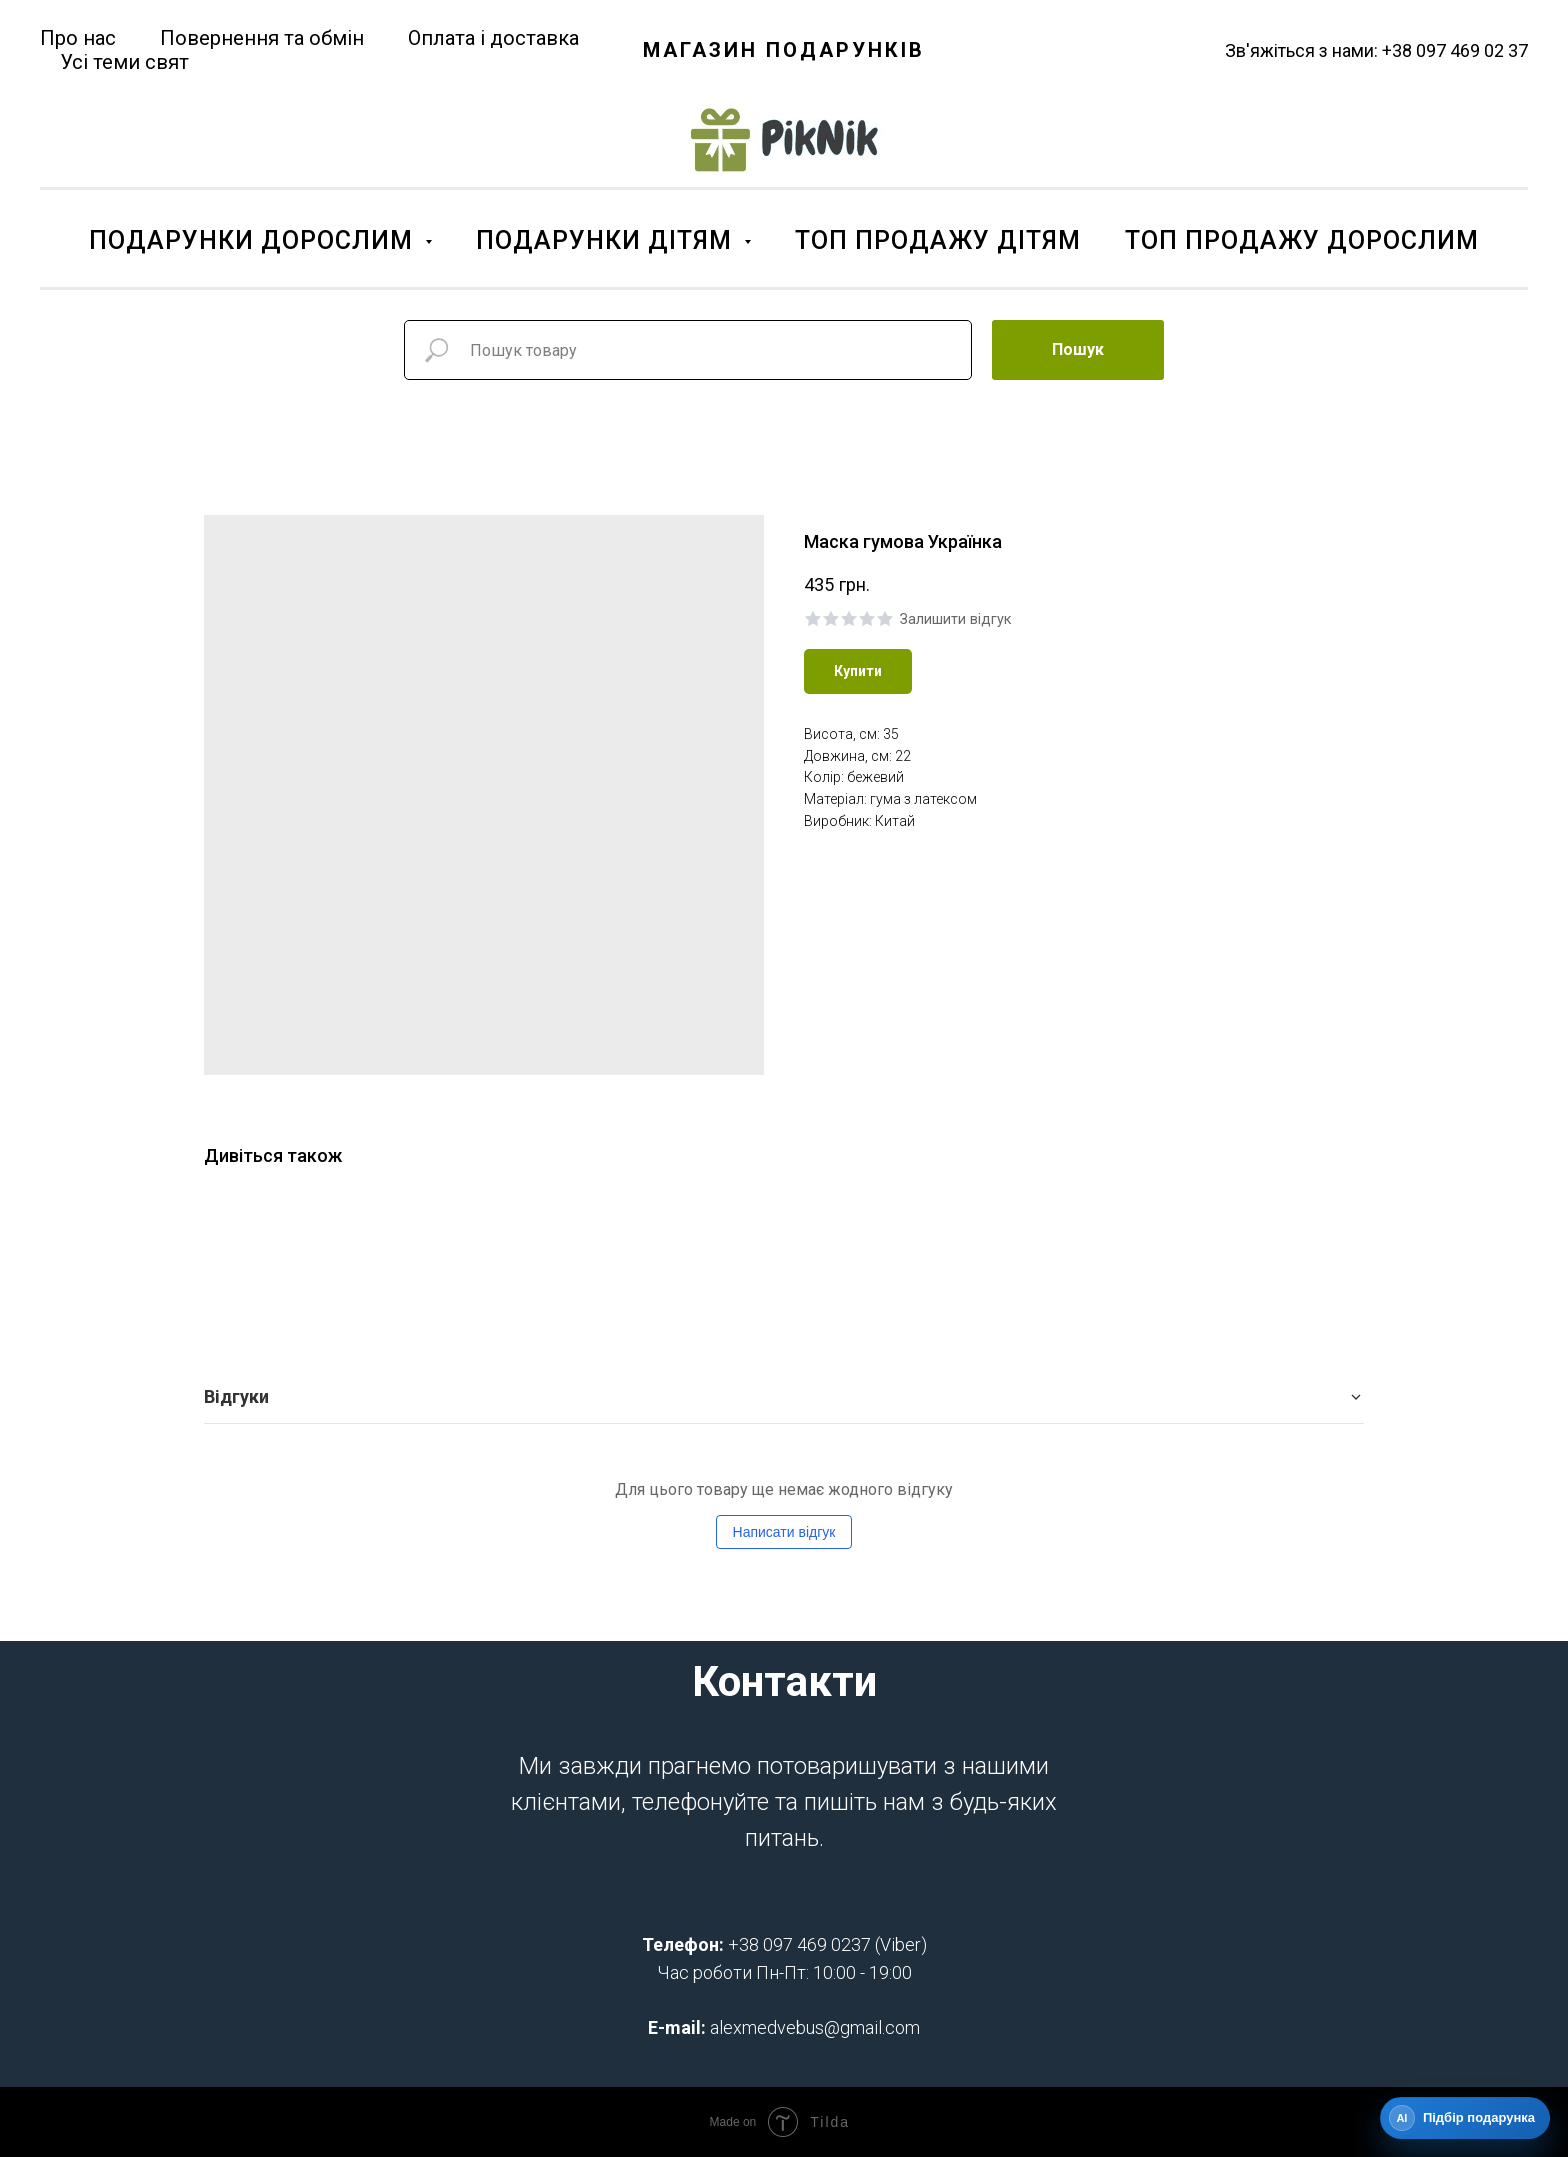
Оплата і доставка (493, 38)
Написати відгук (784, 1532)
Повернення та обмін (262, 38)
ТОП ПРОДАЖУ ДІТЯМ (938, 240)
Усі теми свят (124, 62)
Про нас (78, 38)
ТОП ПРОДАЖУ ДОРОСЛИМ (1302, 240)
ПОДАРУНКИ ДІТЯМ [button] (607, 240)
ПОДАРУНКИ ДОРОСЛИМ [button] (254, 240)
